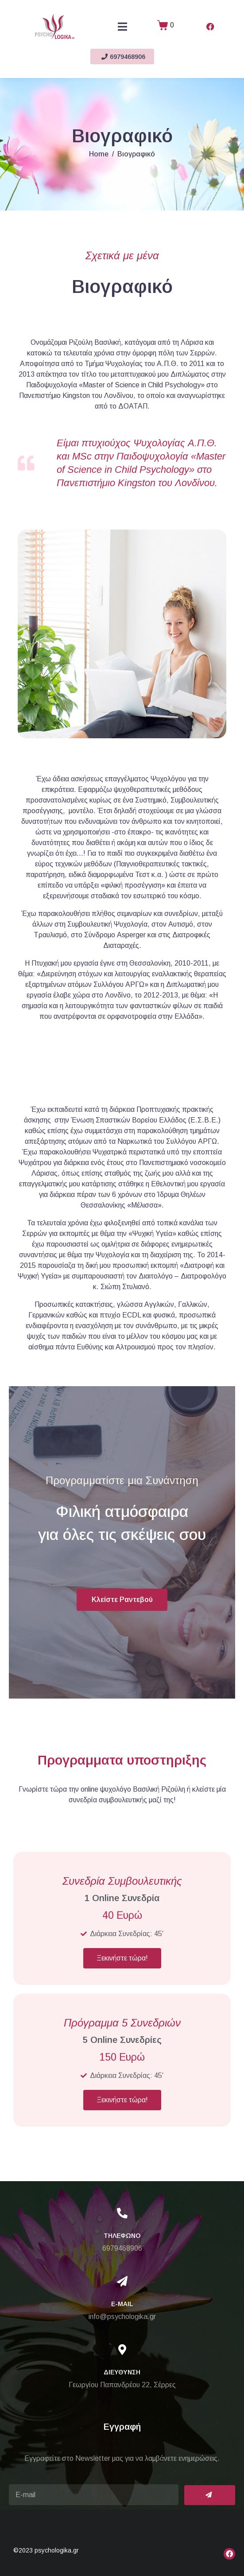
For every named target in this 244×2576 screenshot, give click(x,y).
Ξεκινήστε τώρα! (122, 1958)
